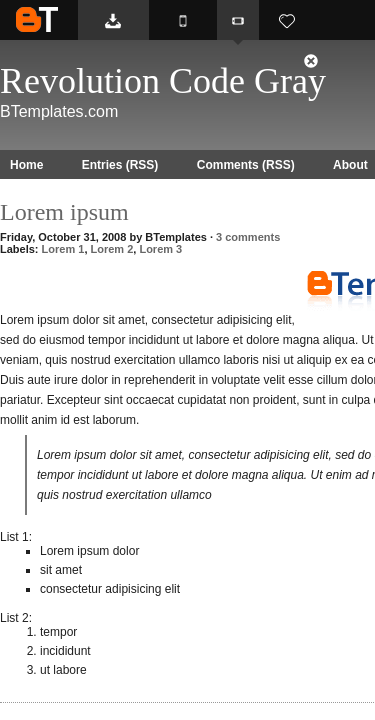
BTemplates (37, 19)
